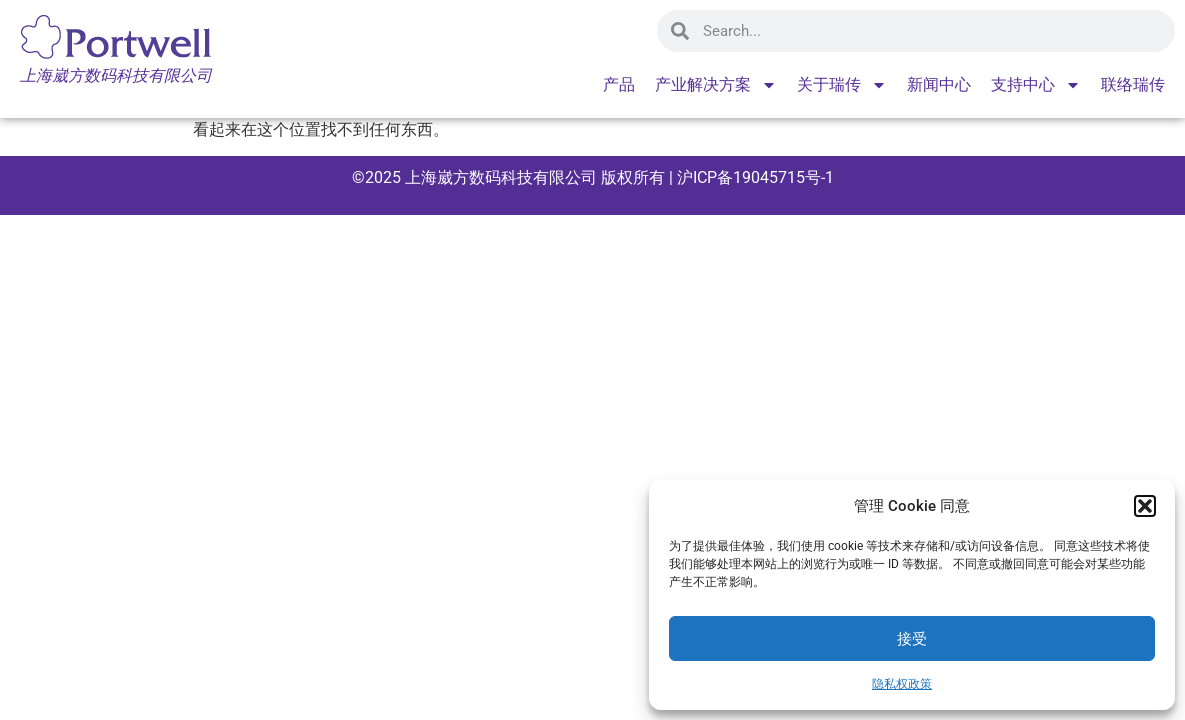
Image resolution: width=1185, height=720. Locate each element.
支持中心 (1036, 85)
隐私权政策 (902, 684)
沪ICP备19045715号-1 (753, 177)
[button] (1145, 506)
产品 (619, 84)
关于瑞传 (842, 85)
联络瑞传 (1133, 84)
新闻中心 (939, 84)
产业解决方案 (716, 85)
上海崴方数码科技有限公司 (501, 177)
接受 (912, 639)
